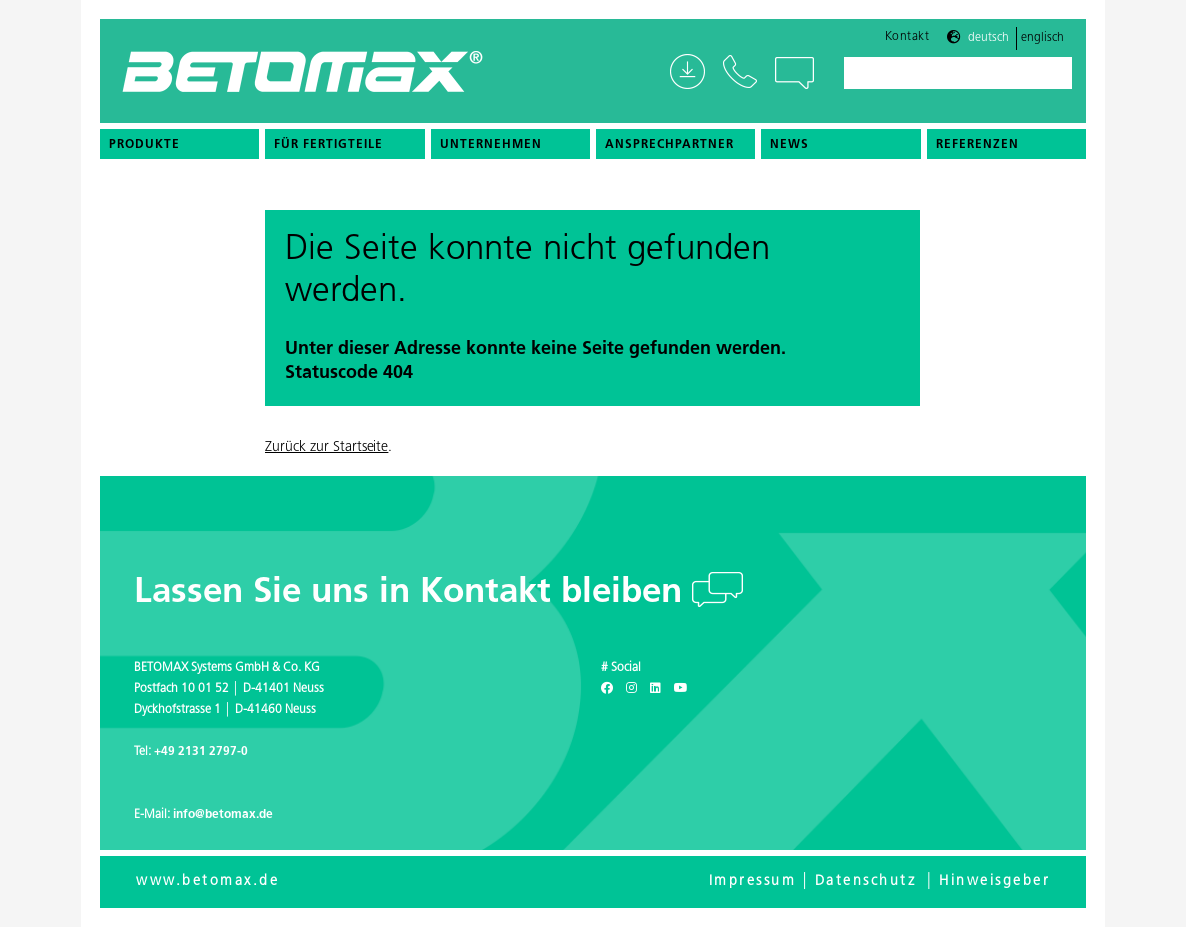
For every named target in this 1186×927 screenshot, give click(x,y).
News (789, 145)
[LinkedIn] (655, 689)
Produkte (144, 145)
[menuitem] (179, 144)
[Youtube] (681, 689)
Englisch (1042, 38)
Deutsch (988, 38)
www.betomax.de (207, 881)
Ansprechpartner (669, 145)
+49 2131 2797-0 (201, 752)
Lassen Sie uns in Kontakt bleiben (413, 593)
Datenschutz (866, 881)
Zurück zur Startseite (326, 447)
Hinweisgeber (994, 881)
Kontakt (907, 37)
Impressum (753, 881)
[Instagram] (631, 689)
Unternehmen (491, 145)
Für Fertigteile (328, 145)
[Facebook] (607, 689)
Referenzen (977, 145)
